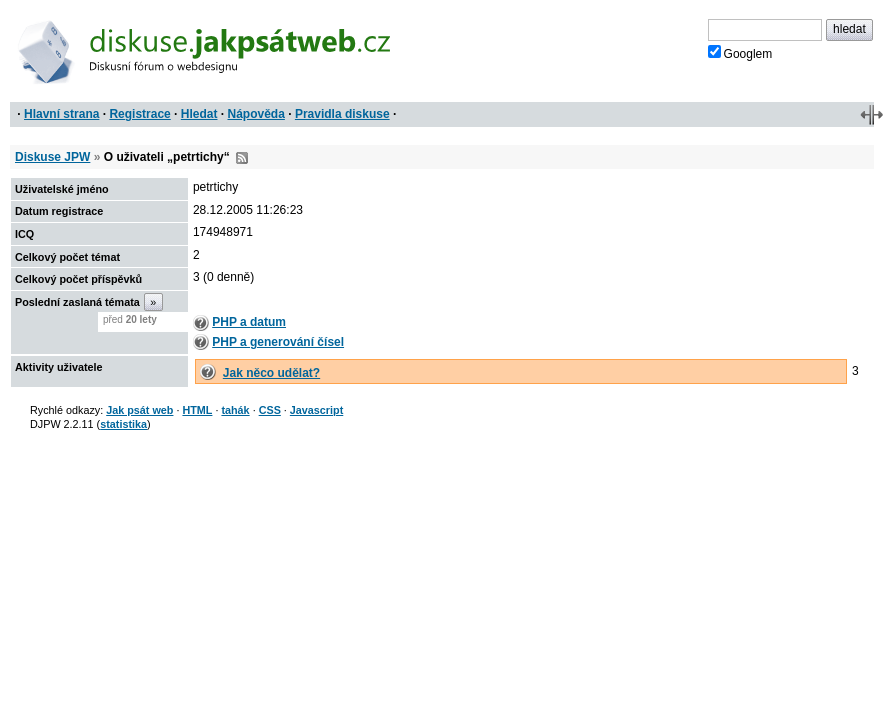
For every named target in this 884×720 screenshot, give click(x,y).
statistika (123, 424)
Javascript (316, 410)
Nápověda (256, 114)
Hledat (199, 114)
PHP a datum (249, 322)
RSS (242, 158)
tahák (235, 410)
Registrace (139, 114)
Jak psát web (139, 410)
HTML (197, 410)
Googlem (740, 53)
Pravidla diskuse (342, 114)
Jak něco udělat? (271, 373)
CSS (270, 410)
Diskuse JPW (52, 157)
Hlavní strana (61, 114)
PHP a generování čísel (278, 342)
